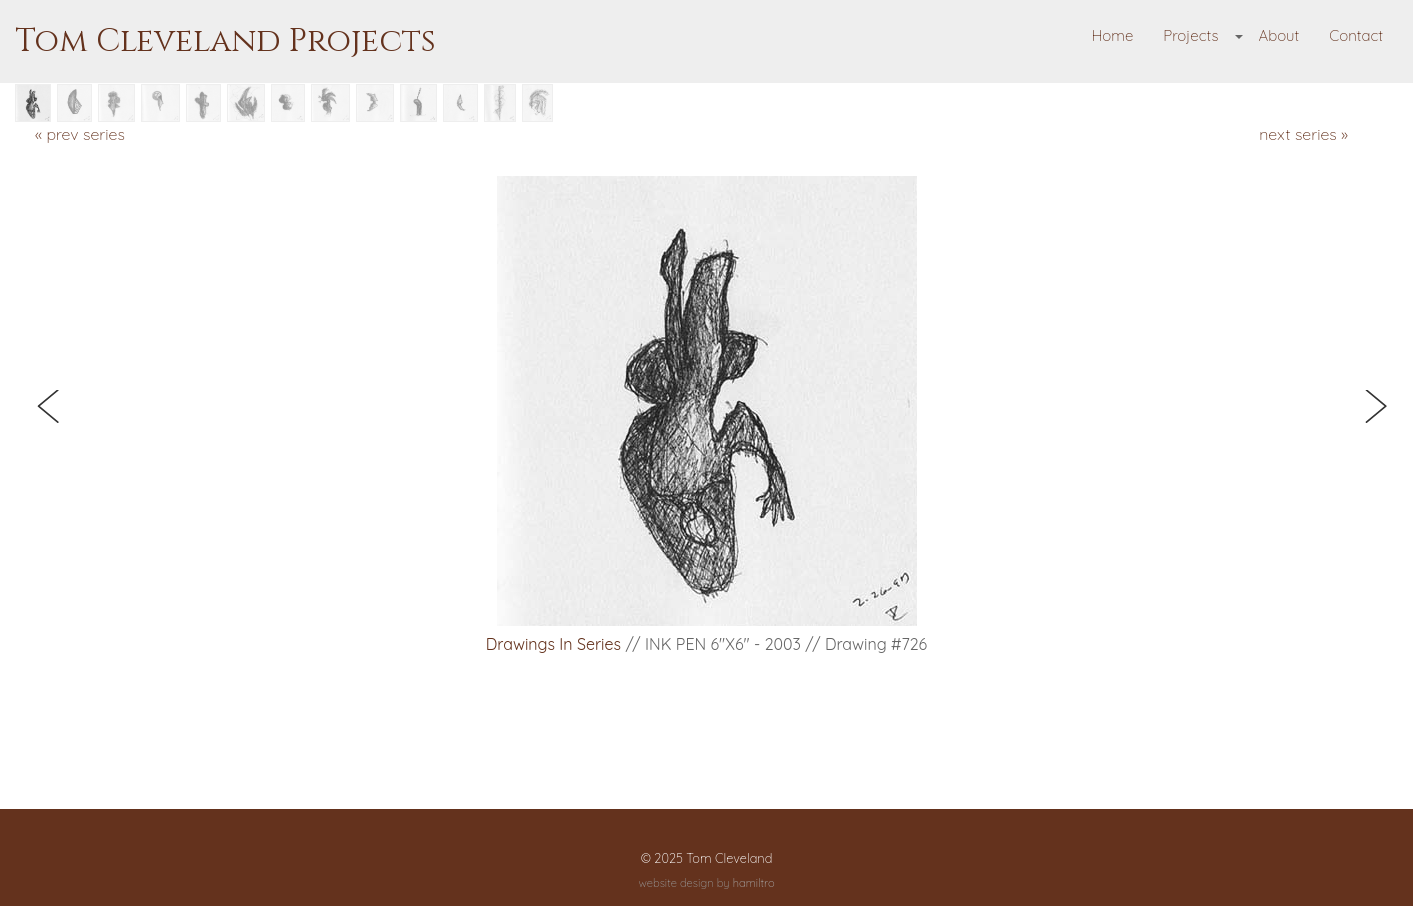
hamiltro (754, 883)
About (1278, 35)
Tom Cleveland (729, 858)
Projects (1190, 35)
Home (1113, 35)
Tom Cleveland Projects (225, 41)
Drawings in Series (553, 644)
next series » (1303, 134)
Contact (1356, 35)
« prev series (80, 134)
